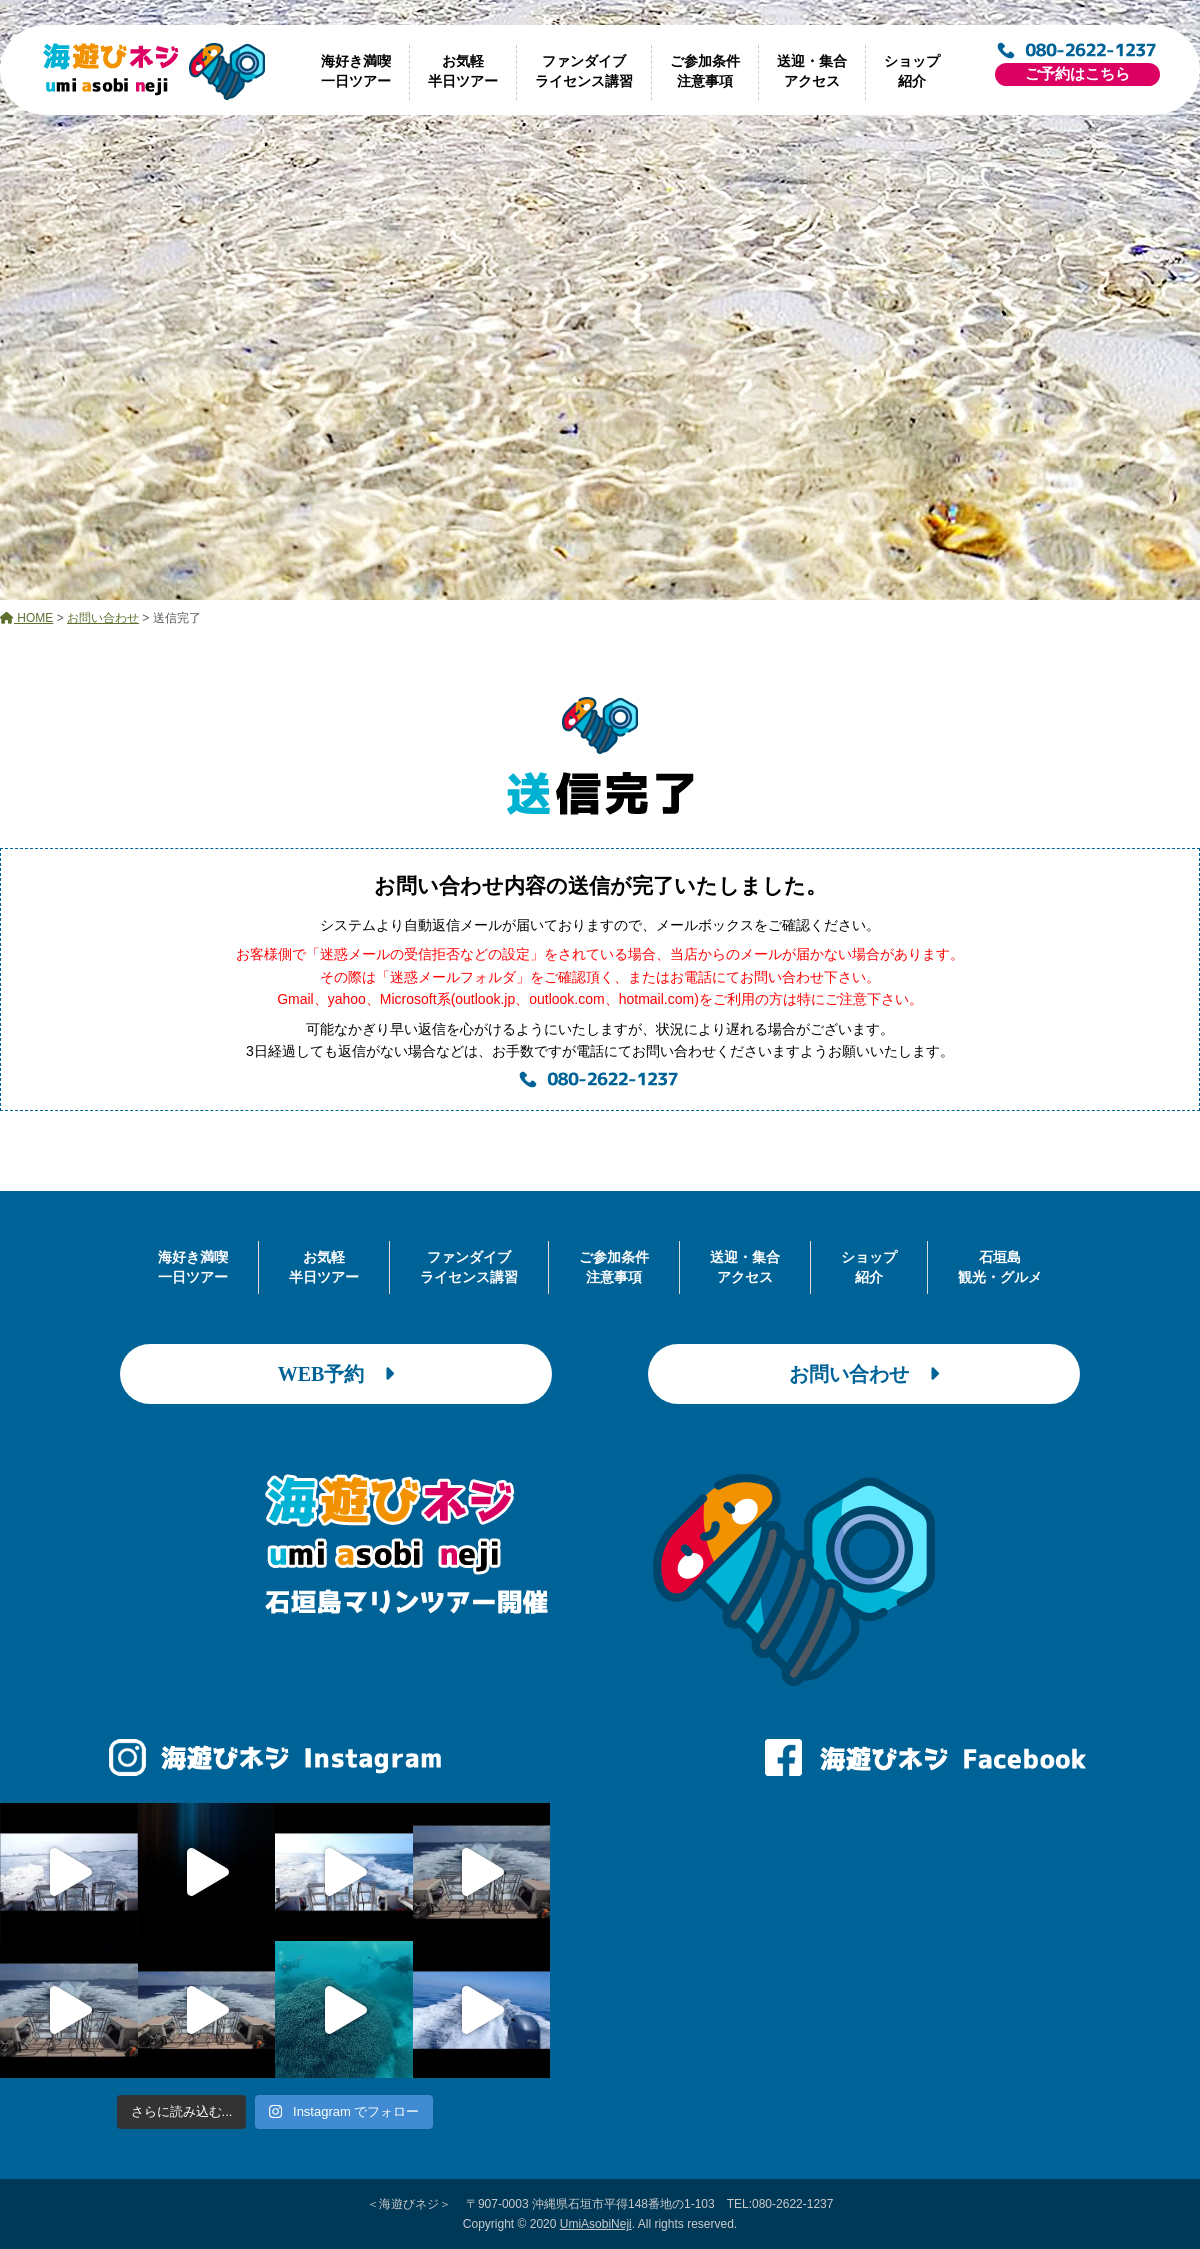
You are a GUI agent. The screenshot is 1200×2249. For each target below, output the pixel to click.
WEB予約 (336, 1374)
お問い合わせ (864, 1374)
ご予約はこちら (1077, 74)
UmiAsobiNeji (596, 2224)
